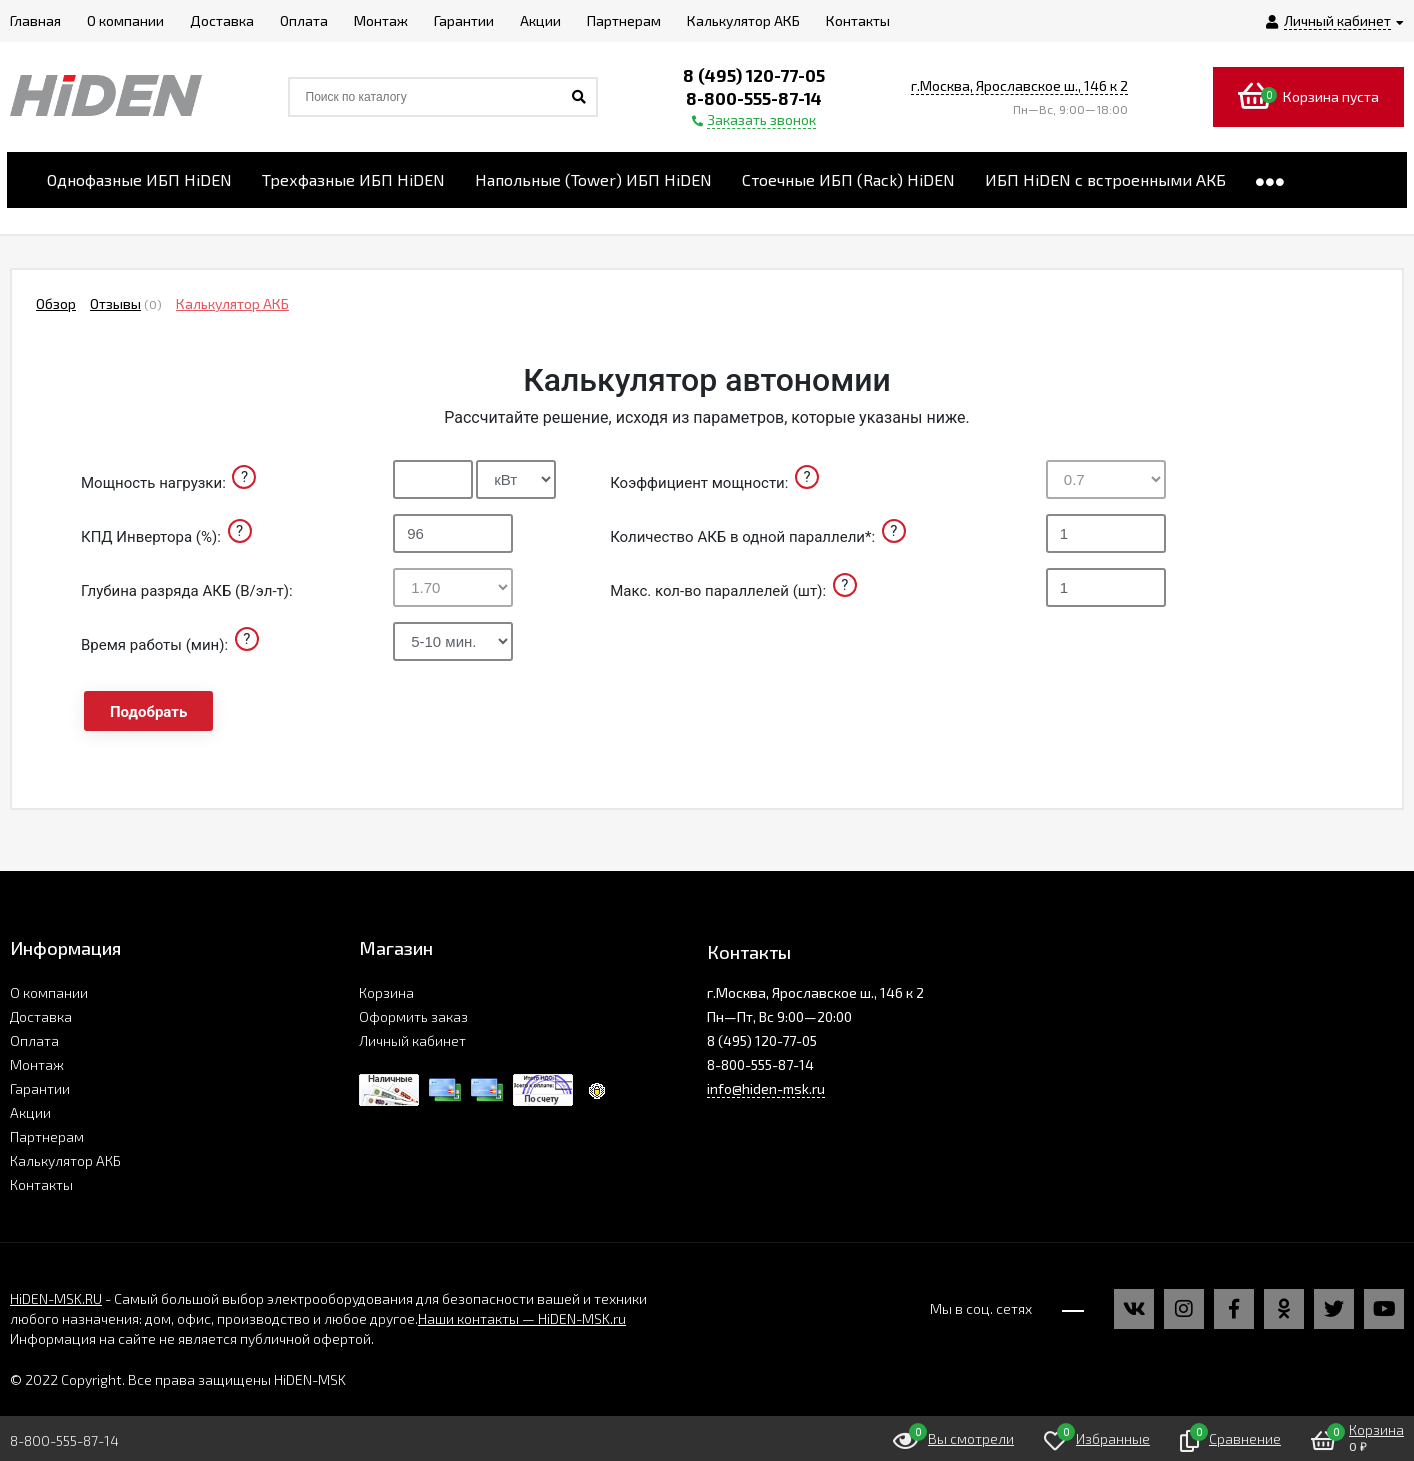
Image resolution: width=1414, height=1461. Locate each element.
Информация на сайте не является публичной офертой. (192, 1338)
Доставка (41, 1016)
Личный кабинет (412, 1040)
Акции (30, 1112)
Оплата (34, 1040)
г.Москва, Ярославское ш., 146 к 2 (1019, 85)
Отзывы (115, 303)
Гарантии (40, 1088)
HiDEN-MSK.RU (56, 1298)
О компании (49, 992)
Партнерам (47, 1136)
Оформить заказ (413, 1016)
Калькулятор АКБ (232, 303)
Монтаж (37, 1064)
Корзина (386, 992)
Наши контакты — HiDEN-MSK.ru (522, 1318)
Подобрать (148, 712)
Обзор (56, 303)
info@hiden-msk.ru (766, 1088)
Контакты (41, 1184)
